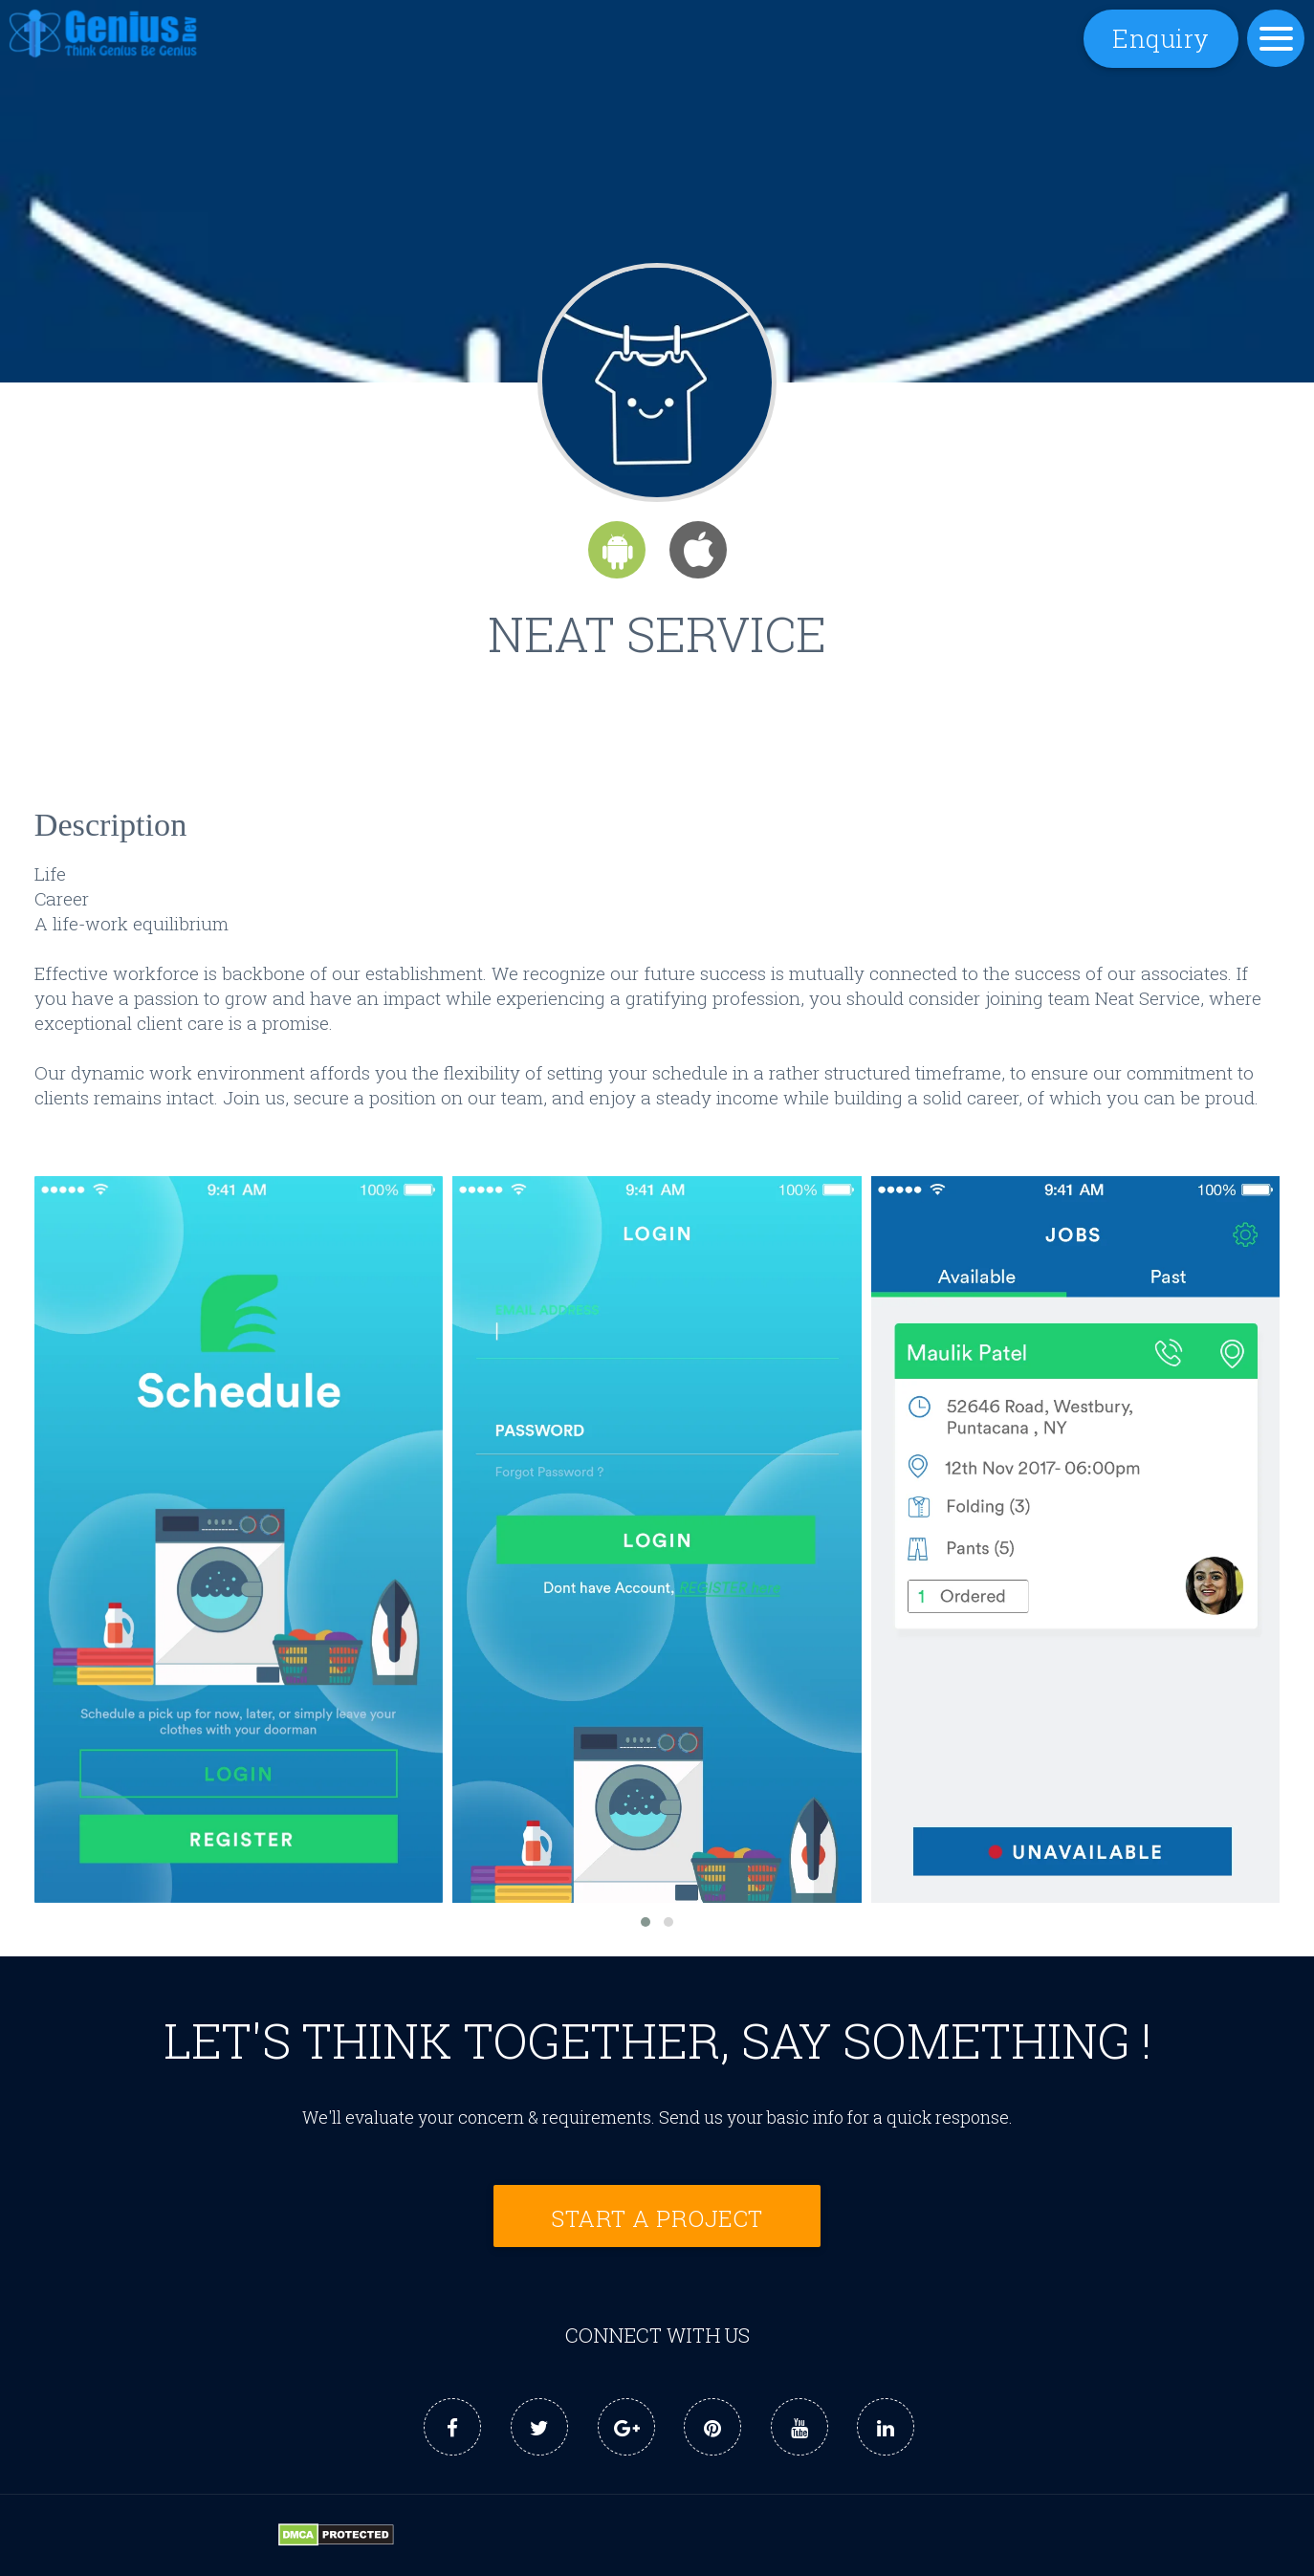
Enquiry (1161, 38)
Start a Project (657, 2218)
